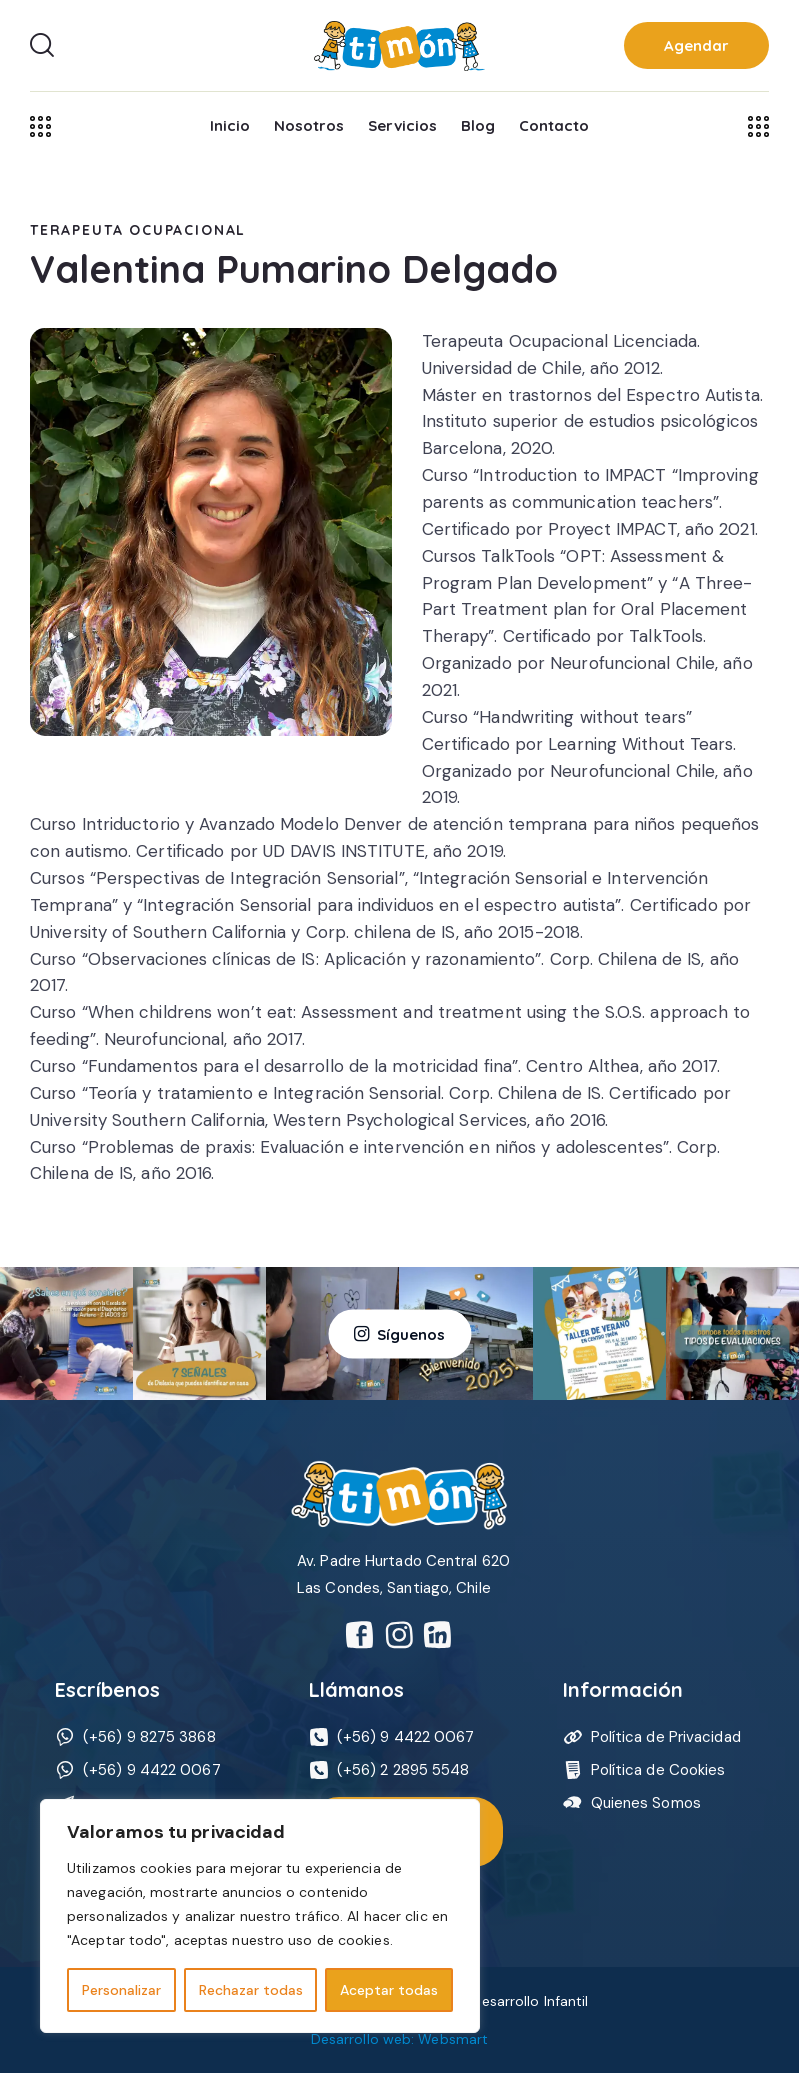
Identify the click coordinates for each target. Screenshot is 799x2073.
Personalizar (121, 1990)
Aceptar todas (389, 1990)
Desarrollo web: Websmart (399, 2039)
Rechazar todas (251, 1990)
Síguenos (411, 1333)
